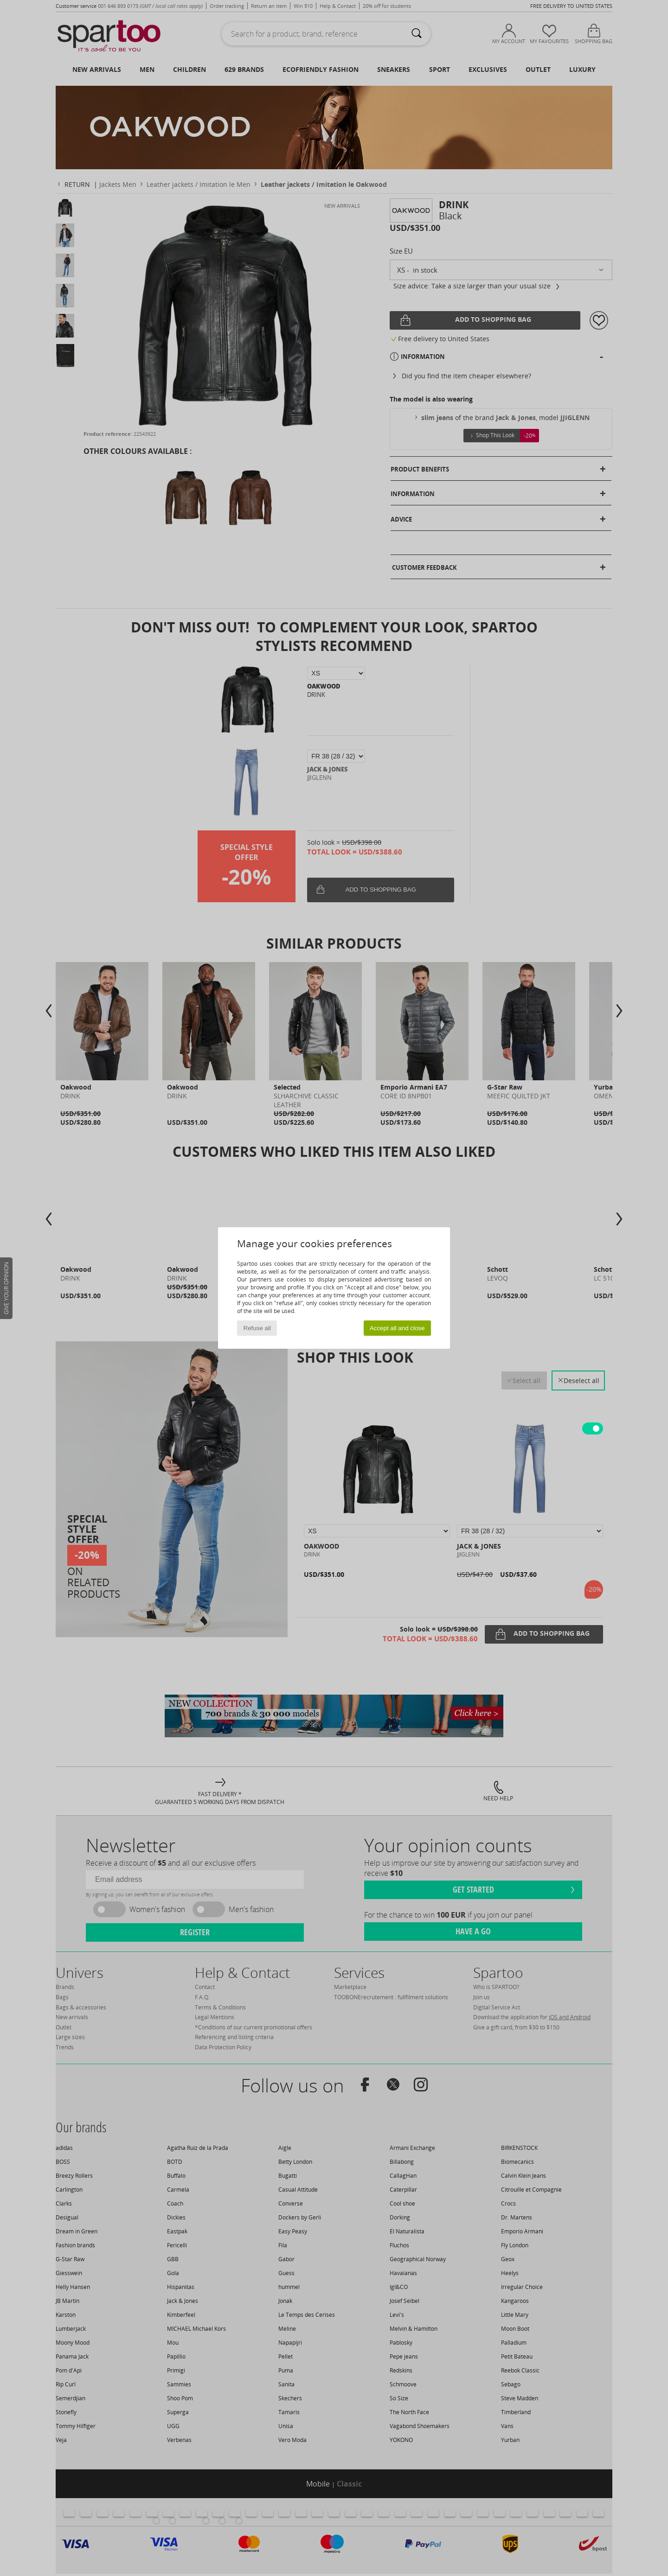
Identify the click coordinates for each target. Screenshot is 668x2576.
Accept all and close (397, 1328)
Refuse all (257, 1328)
